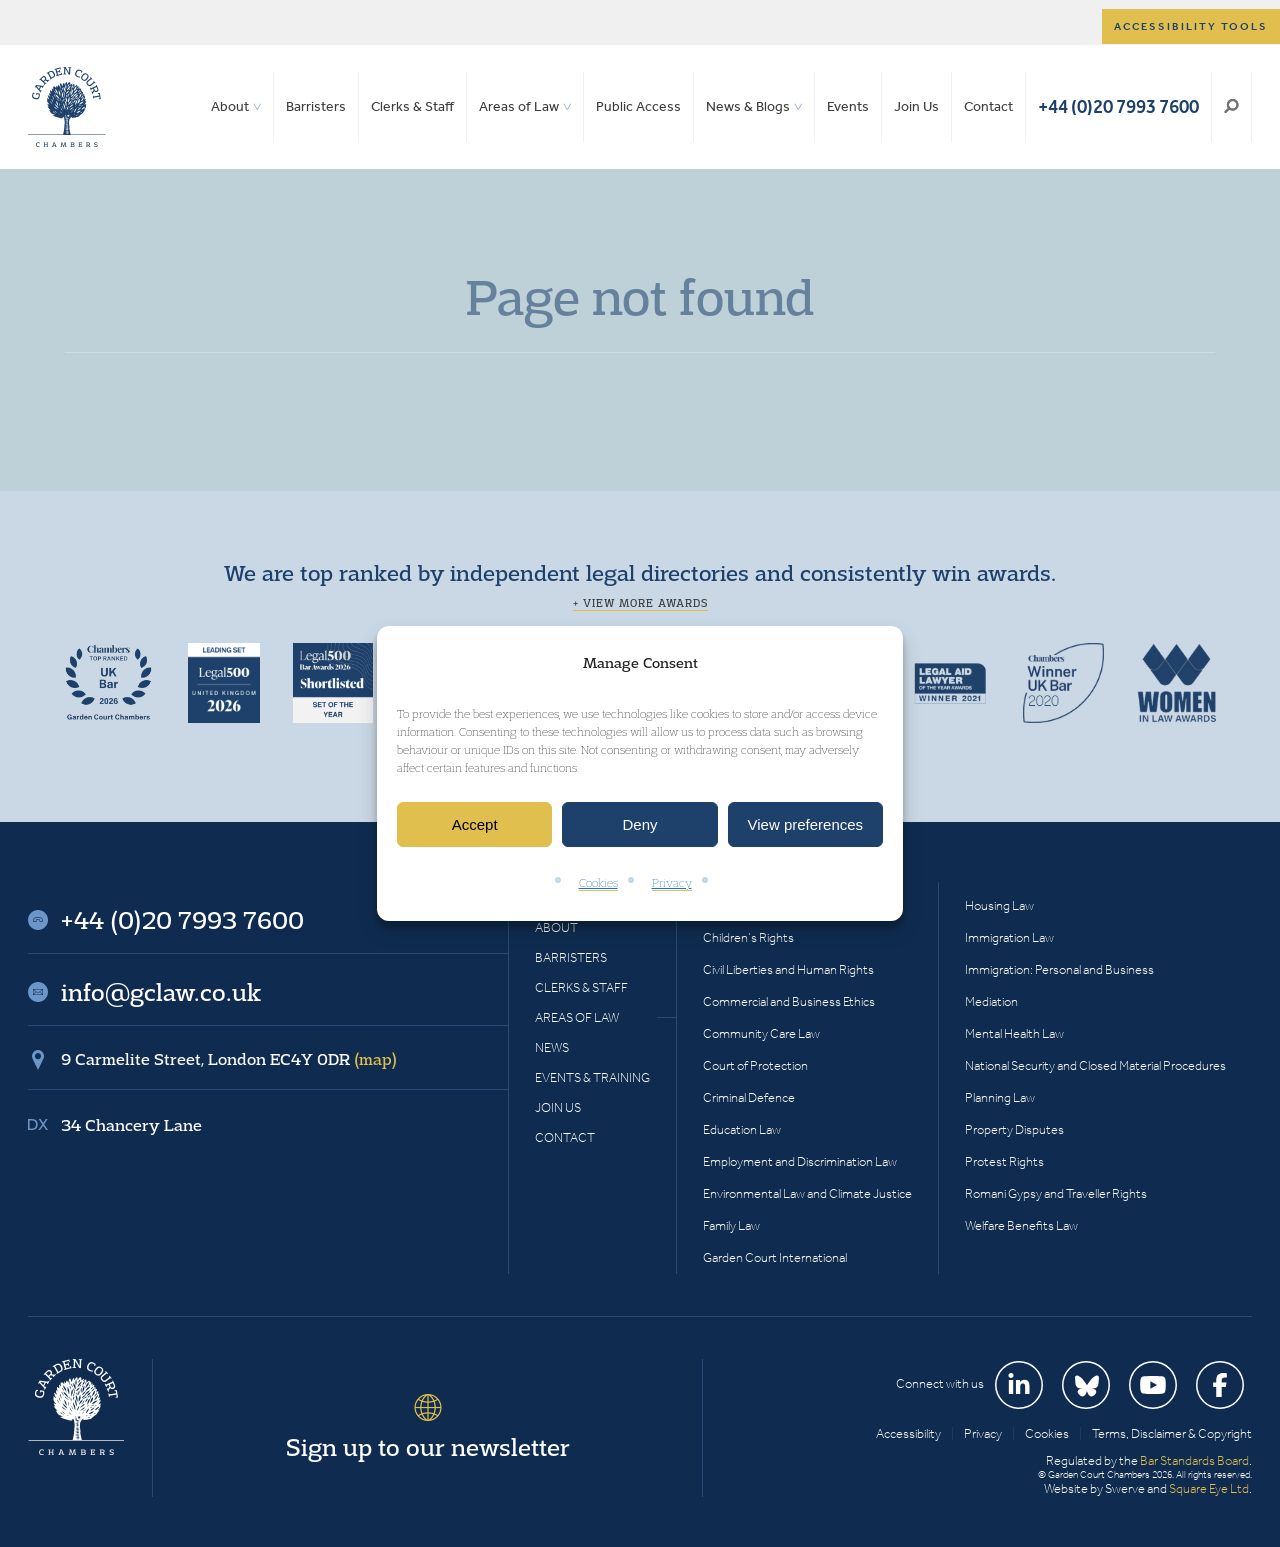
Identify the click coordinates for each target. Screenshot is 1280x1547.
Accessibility (908, 1433)
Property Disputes (1014, 1129)
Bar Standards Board (1194, 1460)
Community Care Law (761, 1033)
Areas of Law (519, 106)
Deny (639, 824)
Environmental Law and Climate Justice (807, 1193)
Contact (988, 106)
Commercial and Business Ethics (789, 1001)
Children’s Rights (748, 937)
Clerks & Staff (412, 106)
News (552, 1047)
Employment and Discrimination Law (800, 1161)
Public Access (638, 106)
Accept (475, 824)
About (230, 106)
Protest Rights (1004, 1161)
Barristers (316, 106)
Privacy (672, 883)
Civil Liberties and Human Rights (788, 969)
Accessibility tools (1191, 26)
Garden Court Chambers (67, 107)
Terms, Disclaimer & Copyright (1172, 1433)
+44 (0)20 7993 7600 (1118, 106)
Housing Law (999, 905)
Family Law (731, 1225)
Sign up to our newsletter (428, 1447)
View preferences (806, 824)
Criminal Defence (749, 1097)
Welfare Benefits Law (1021, 1225)
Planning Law (1000, 1097)
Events (848, 106)
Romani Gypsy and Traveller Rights (1056, 1193)
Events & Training (592, 1077)
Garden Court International (775, 1257)
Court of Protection (755, 1065)
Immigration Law (1009, 937)
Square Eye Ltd (1209, 1488)
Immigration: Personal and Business (1059, 969)
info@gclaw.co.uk (161, 992)
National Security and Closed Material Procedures (1095, 1065)
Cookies (598, 883)
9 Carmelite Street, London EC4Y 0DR (229, 1059)
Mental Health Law (1014, 1033)
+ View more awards (640, 603)
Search (1231, 107)
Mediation (991, 1001)
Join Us (916, 106)
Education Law (742, 1129)
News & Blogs (748, 106)
